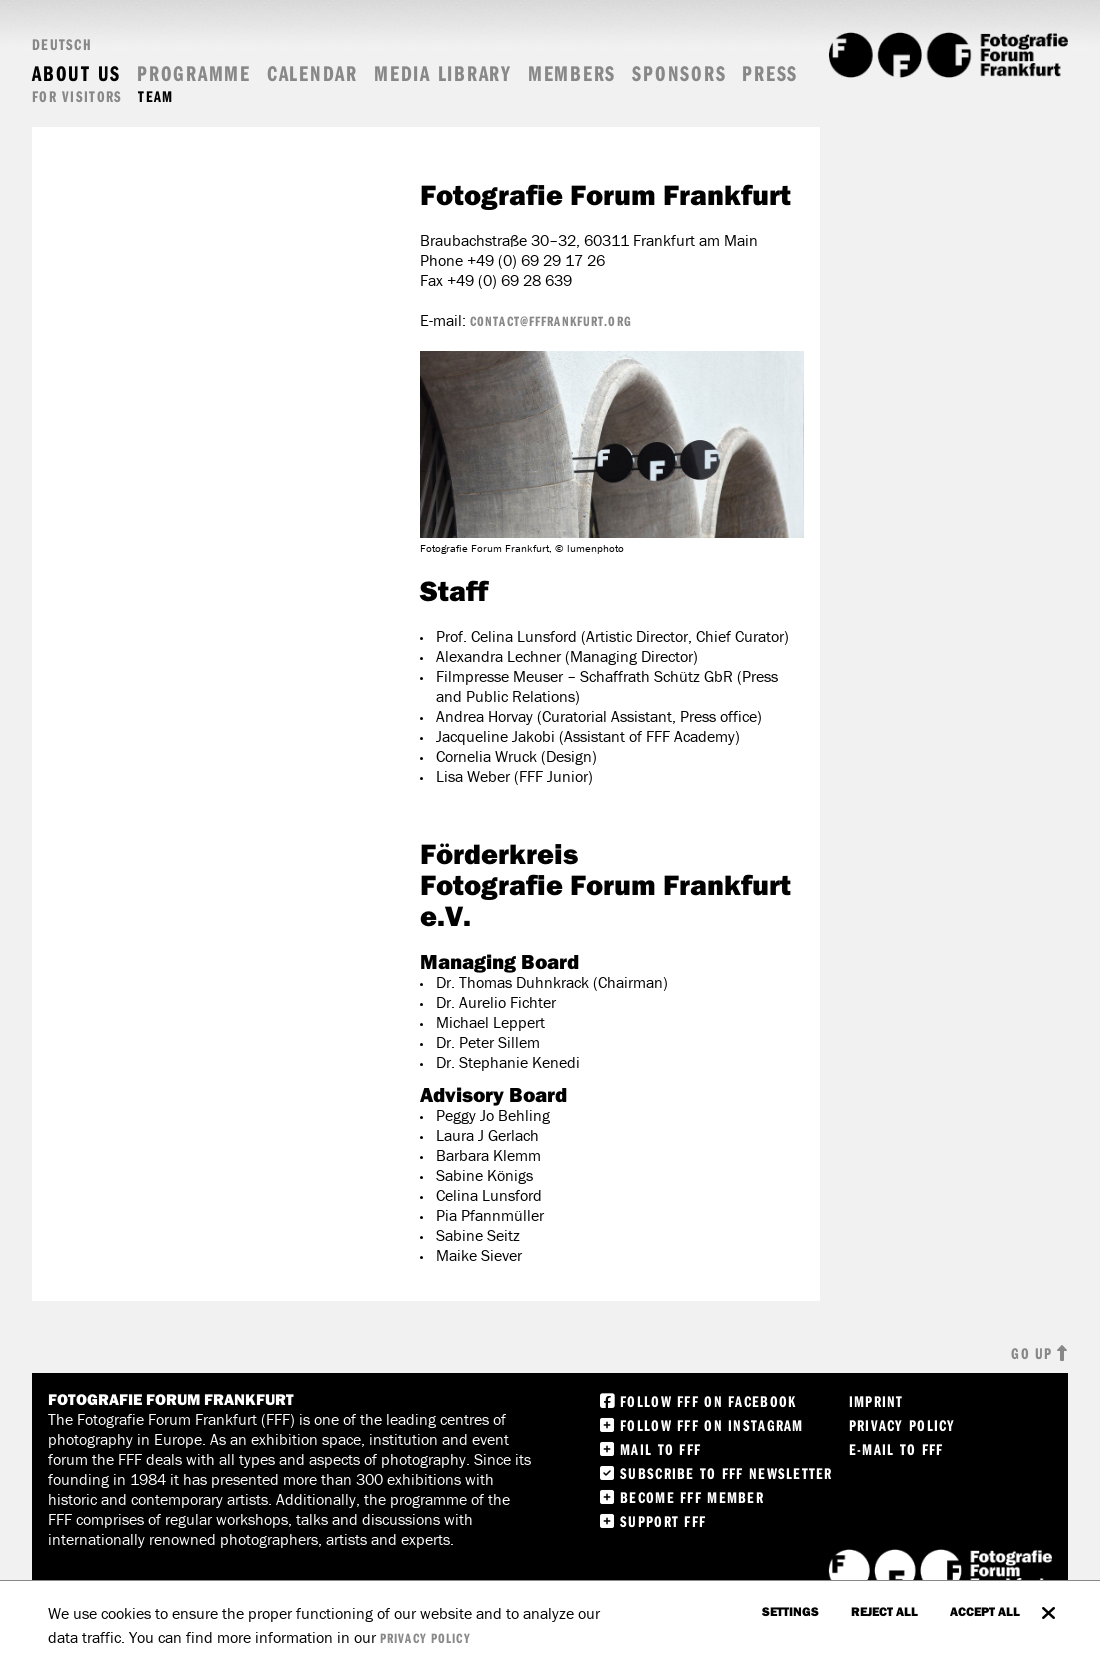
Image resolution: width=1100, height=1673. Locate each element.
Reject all (884, 1611)
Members (572, 73)
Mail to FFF (660, 1449)
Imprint (876, 1401)
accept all (985, 1611)
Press (770, 73)
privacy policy (425, 1638)
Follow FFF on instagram (711, 1425)
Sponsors (679, 73)
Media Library (443, 73)
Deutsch (62, 44)
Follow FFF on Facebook (708, 1401)
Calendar (312, 73)
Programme (194, 73)
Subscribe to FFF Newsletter (726, 1473)
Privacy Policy (902, 1425)
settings (790, 1611)
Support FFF (663, 1521)
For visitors (77, 96)
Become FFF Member (692, 1497)
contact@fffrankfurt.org (551, 321)
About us (76, 73)
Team (155, 96)
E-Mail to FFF (896, 1449)
